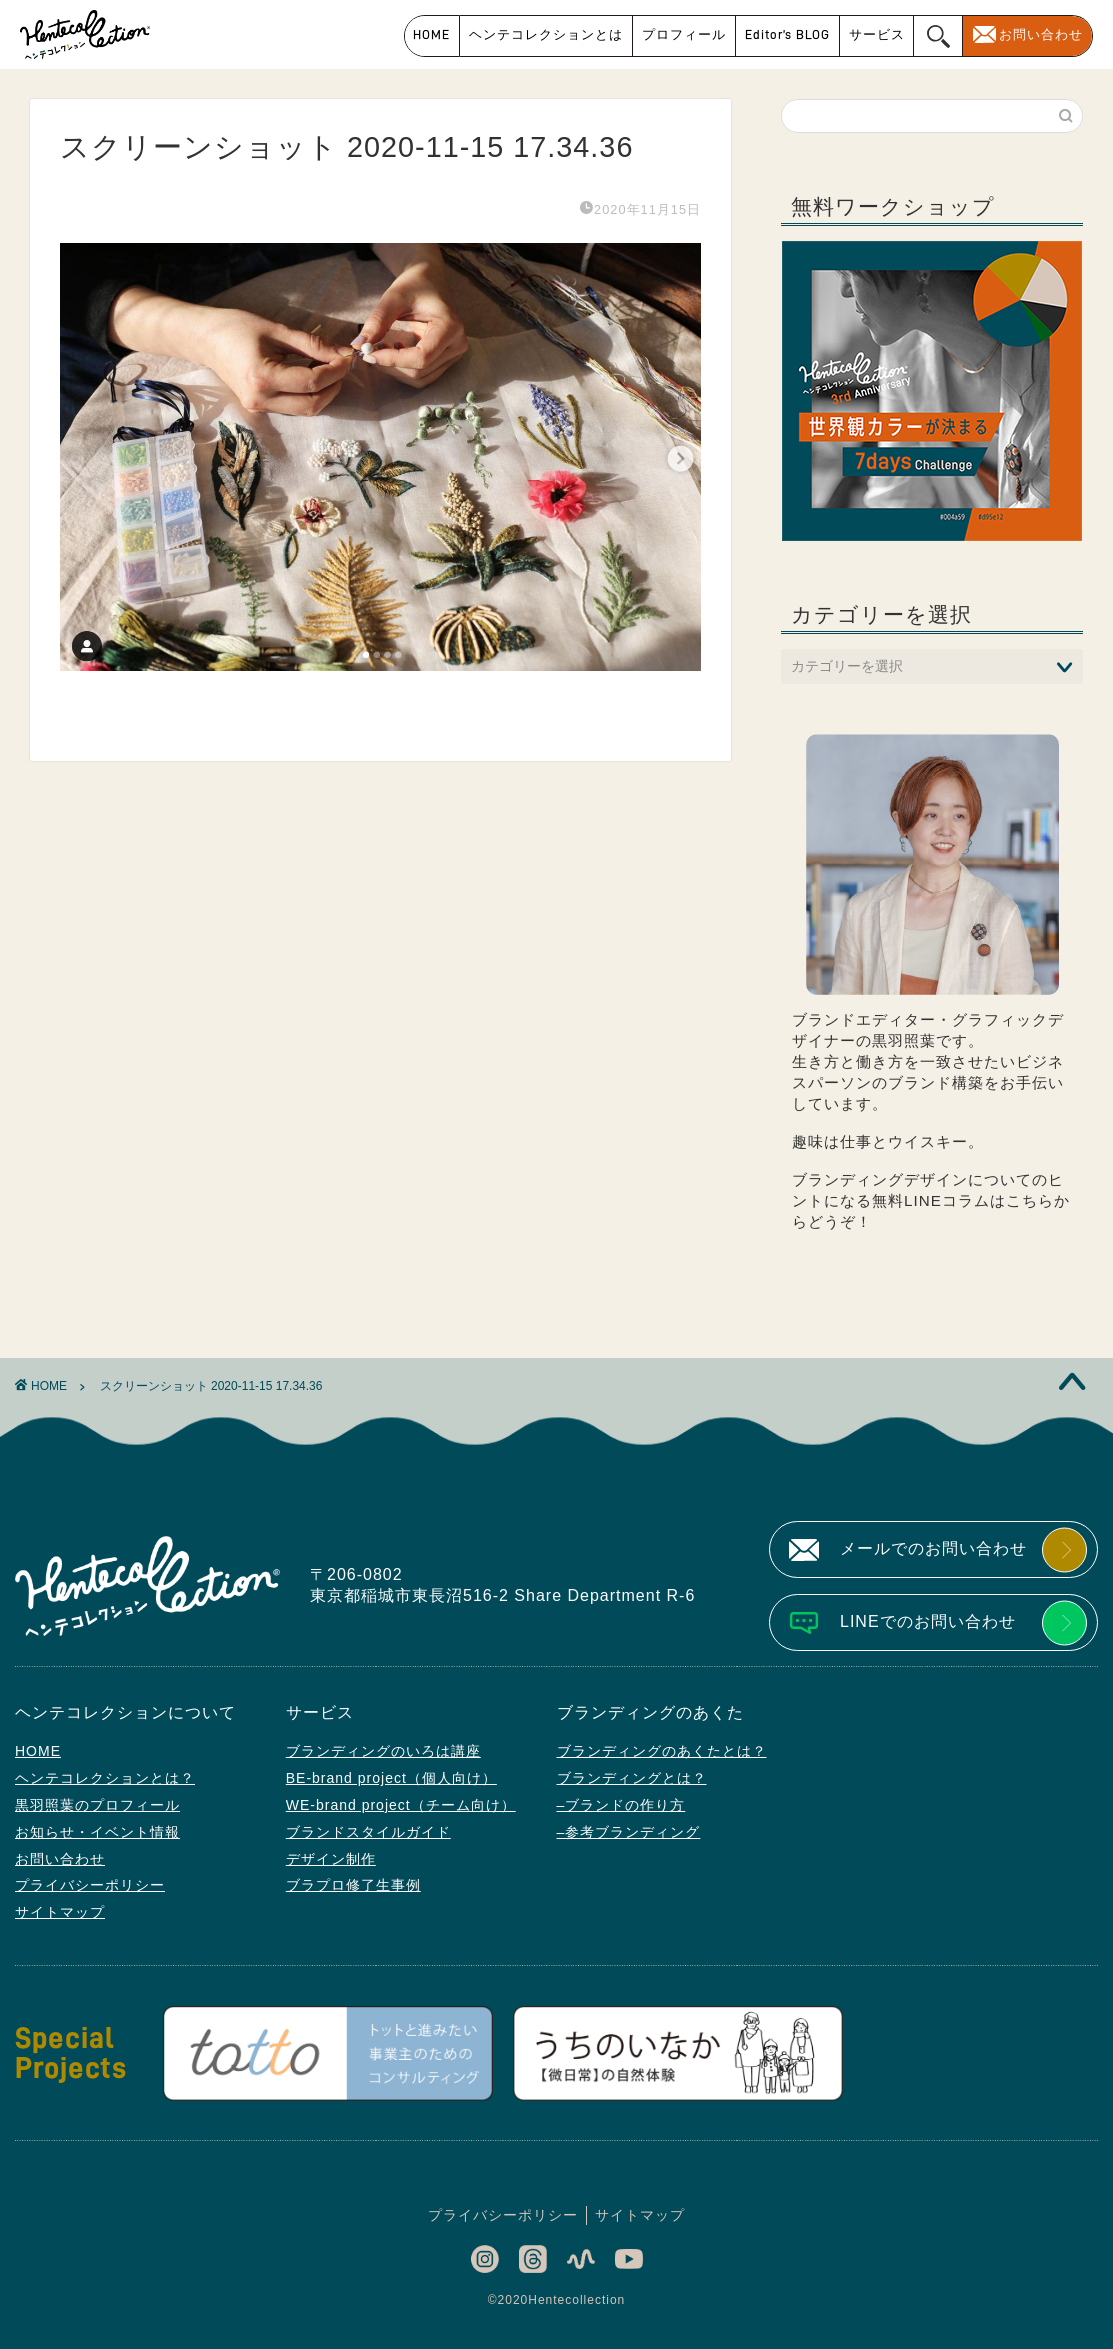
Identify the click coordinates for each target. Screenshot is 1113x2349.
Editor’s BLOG (787, 34)
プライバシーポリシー (90, 1885)
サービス (877, 34)
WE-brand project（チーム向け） (401, 1805)
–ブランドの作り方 (621, 1805)
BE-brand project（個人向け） (391, 1778)
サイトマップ (60, 1912)
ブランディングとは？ (632, 1778)
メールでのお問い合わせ (933, 1548)
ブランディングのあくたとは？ (662, 1751)
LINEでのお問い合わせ (928, 1621)
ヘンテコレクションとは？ (105, 1778)
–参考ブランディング (629, 1832)
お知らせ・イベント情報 (97, 1832)
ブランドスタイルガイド (368, 1832)
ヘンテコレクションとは (546, 34)
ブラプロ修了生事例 (353, 1885)
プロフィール (684, 34)
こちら (1030, 1200)
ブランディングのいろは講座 (383, 1751)
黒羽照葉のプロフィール (97, 1805)
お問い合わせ (1041, 34)
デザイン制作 (331, 1859)
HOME (431, 34)
